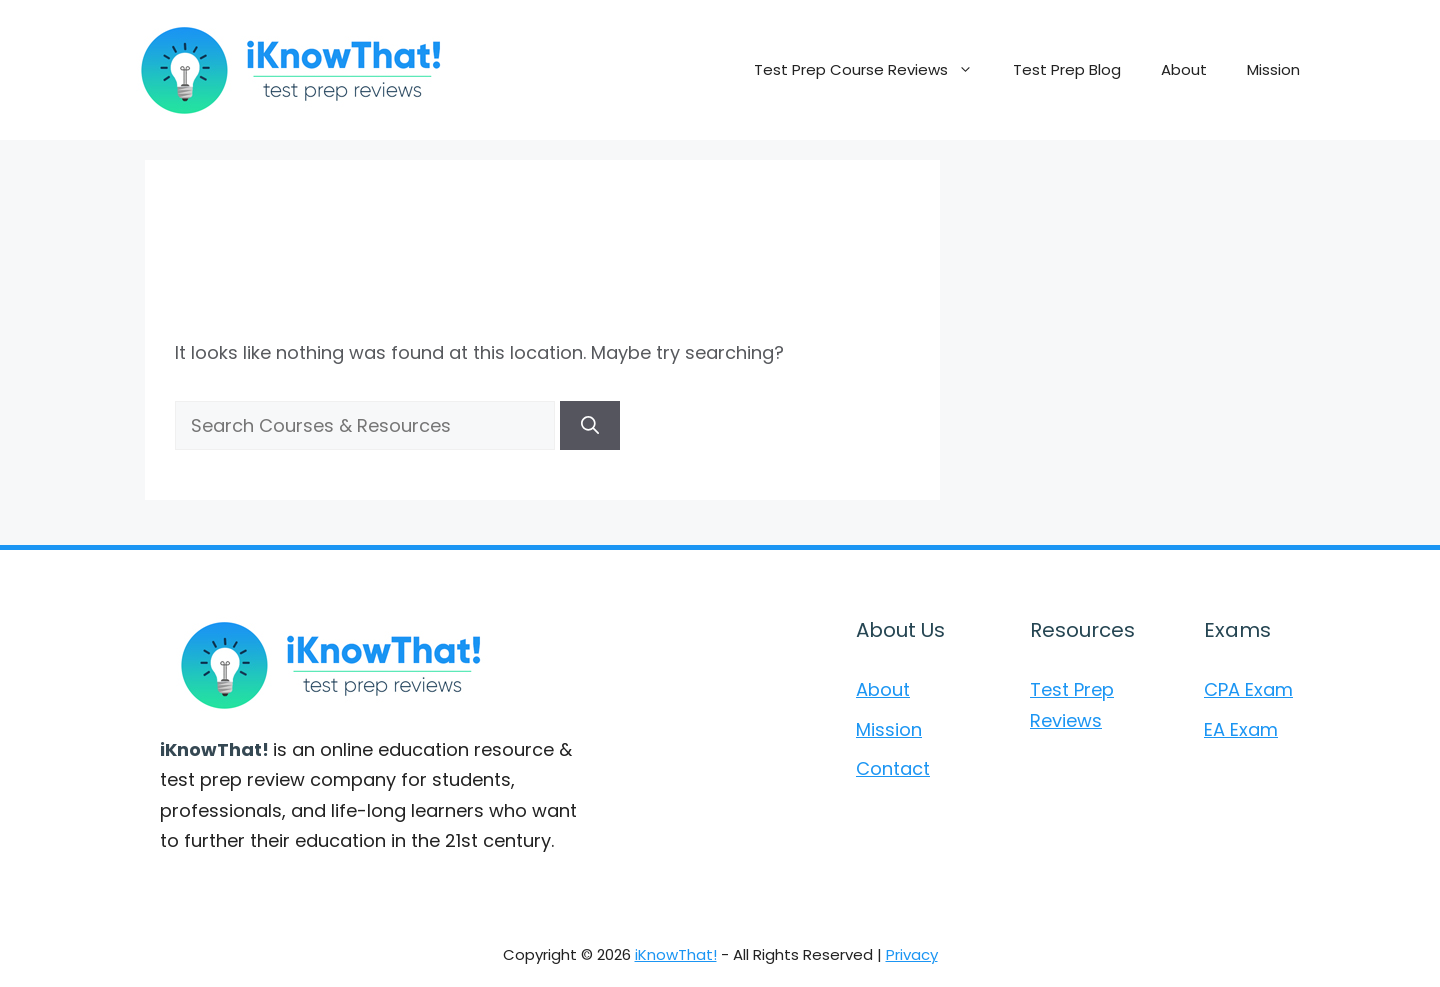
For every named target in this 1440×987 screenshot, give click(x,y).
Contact (893, 768)
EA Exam (1241, 729)
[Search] (590, 425)
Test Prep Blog (1067, 69)
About (1184, 69)
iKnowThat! (676, 954)
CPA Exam (1248, 689)
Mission (1273, 69)
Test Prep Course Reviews (873, 70)
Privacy (912, 954)
